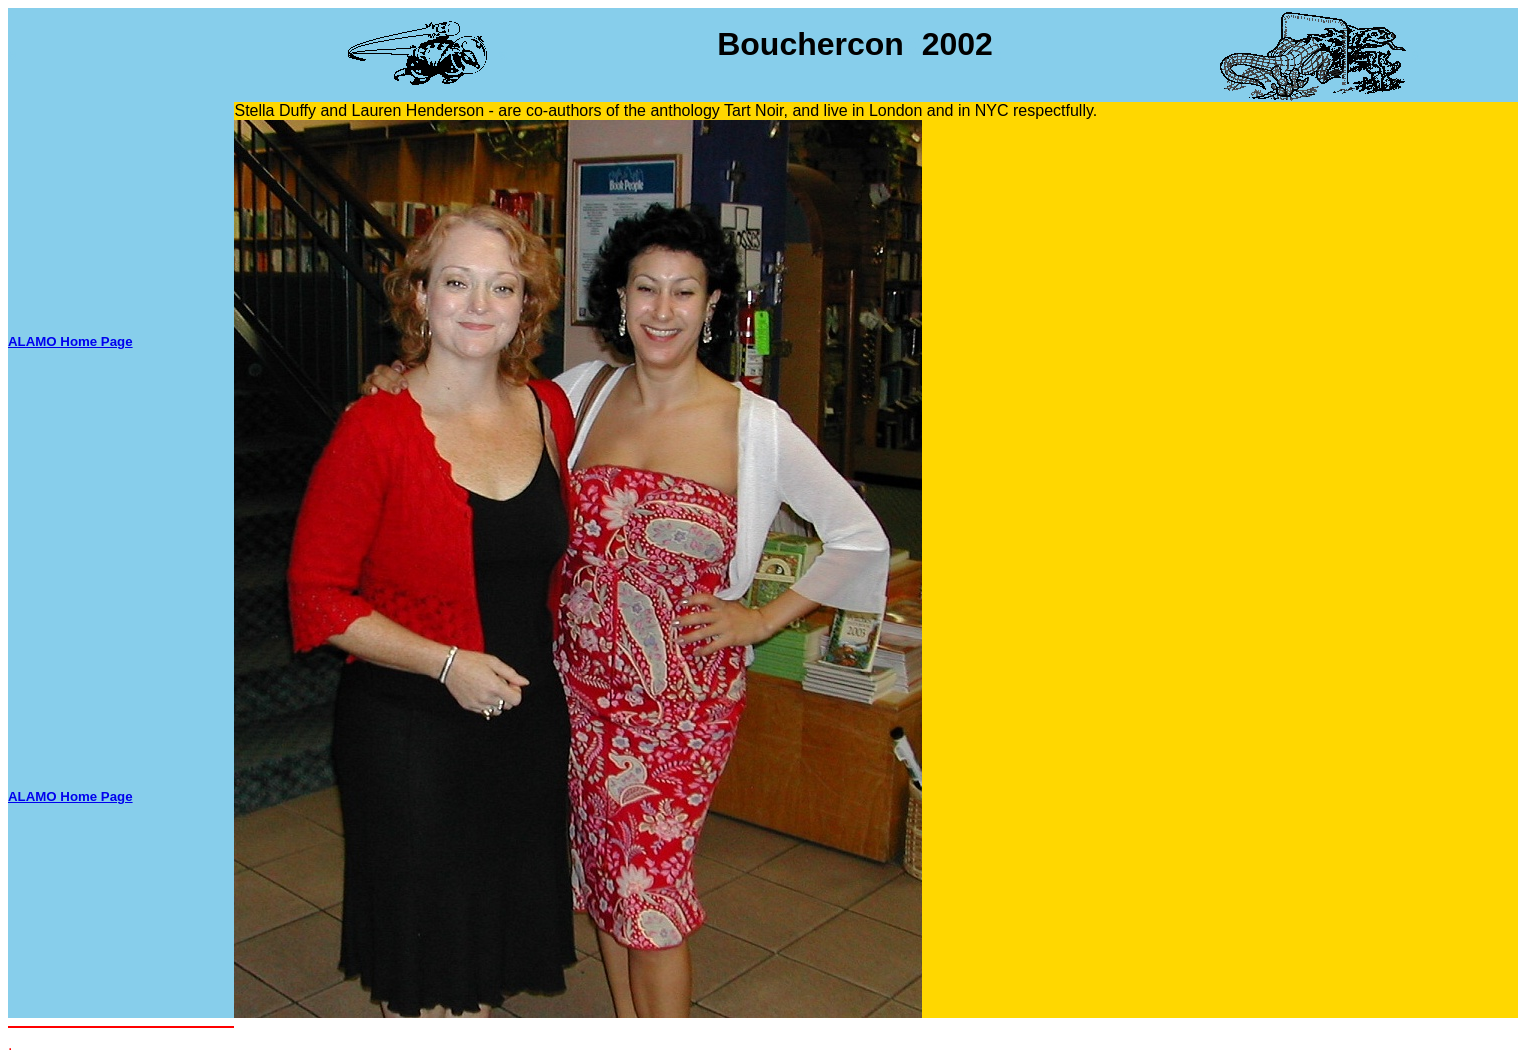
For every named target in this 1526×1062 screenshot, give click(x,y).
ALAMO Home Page (70, 341)
